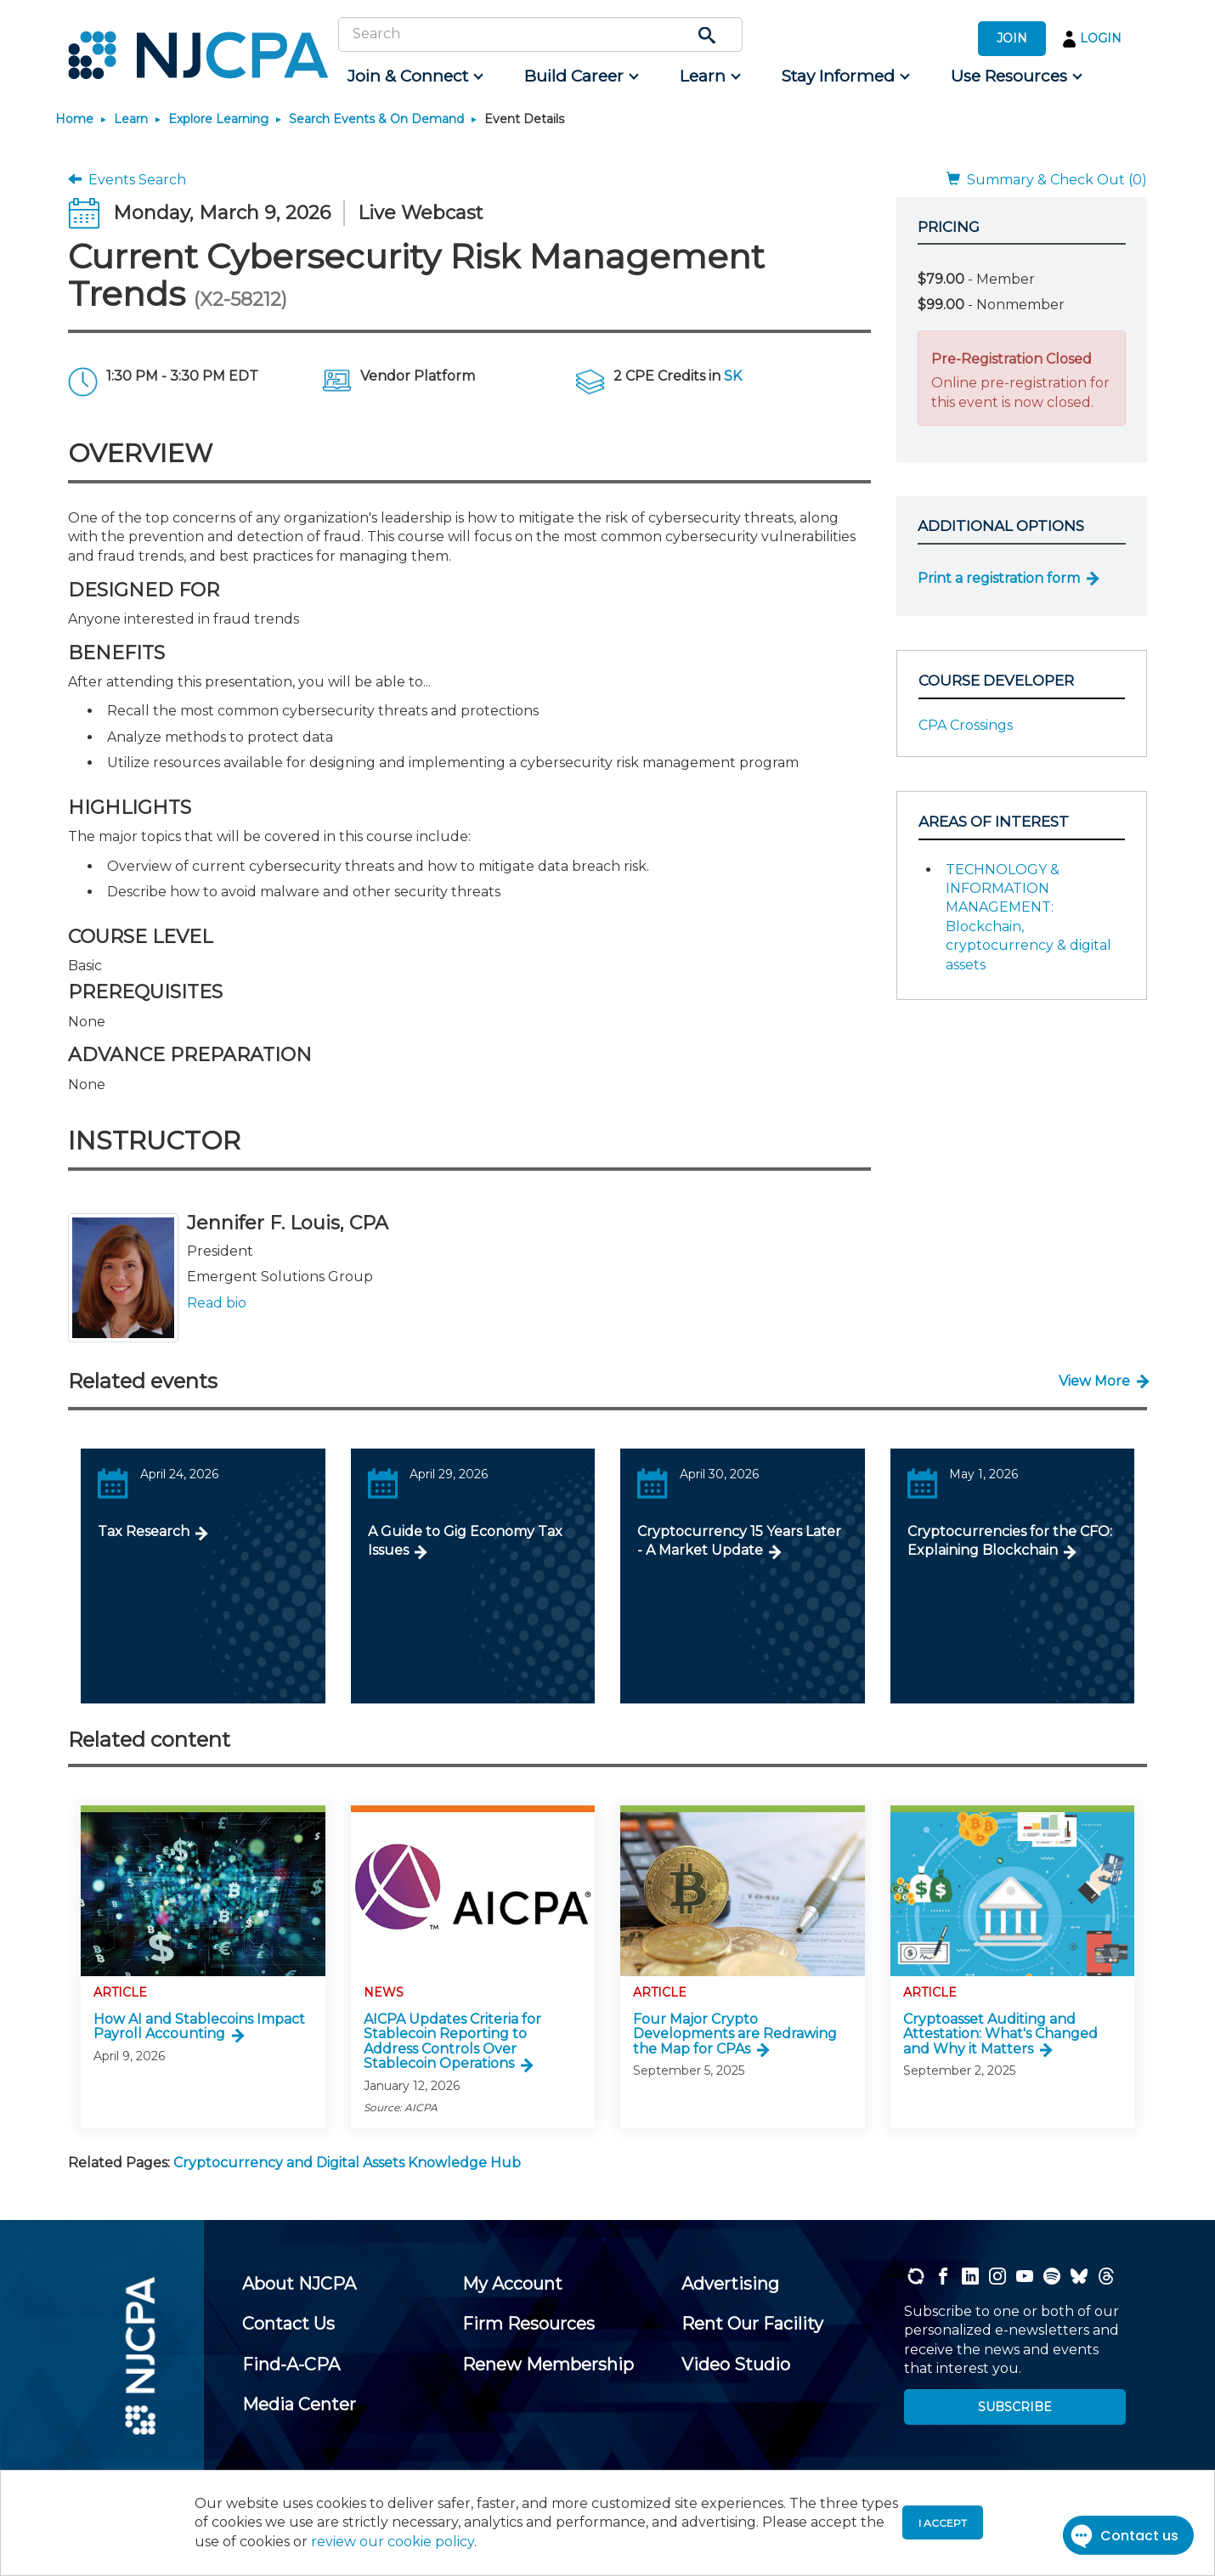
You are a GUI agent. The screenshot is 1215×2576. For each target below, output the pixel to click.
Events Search (127, 180)
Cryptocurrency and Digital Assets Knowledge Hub (347, 2163)
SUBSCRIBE (1015, 2407)
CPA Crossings (965, 725)
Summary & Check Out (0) (1047, 180)
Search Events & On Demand (376, 119)
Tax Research (143, 1531)
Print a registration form (999, 578)
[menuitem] (414, 76)
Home (74, 119)
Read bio (216, 1303)
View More (1094, 1381)
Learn (131, 119)
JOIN (1012, 38)
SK (733, 376)
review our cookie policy (392, 2542)
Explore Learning (218, 119)
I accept (942, 2523)
